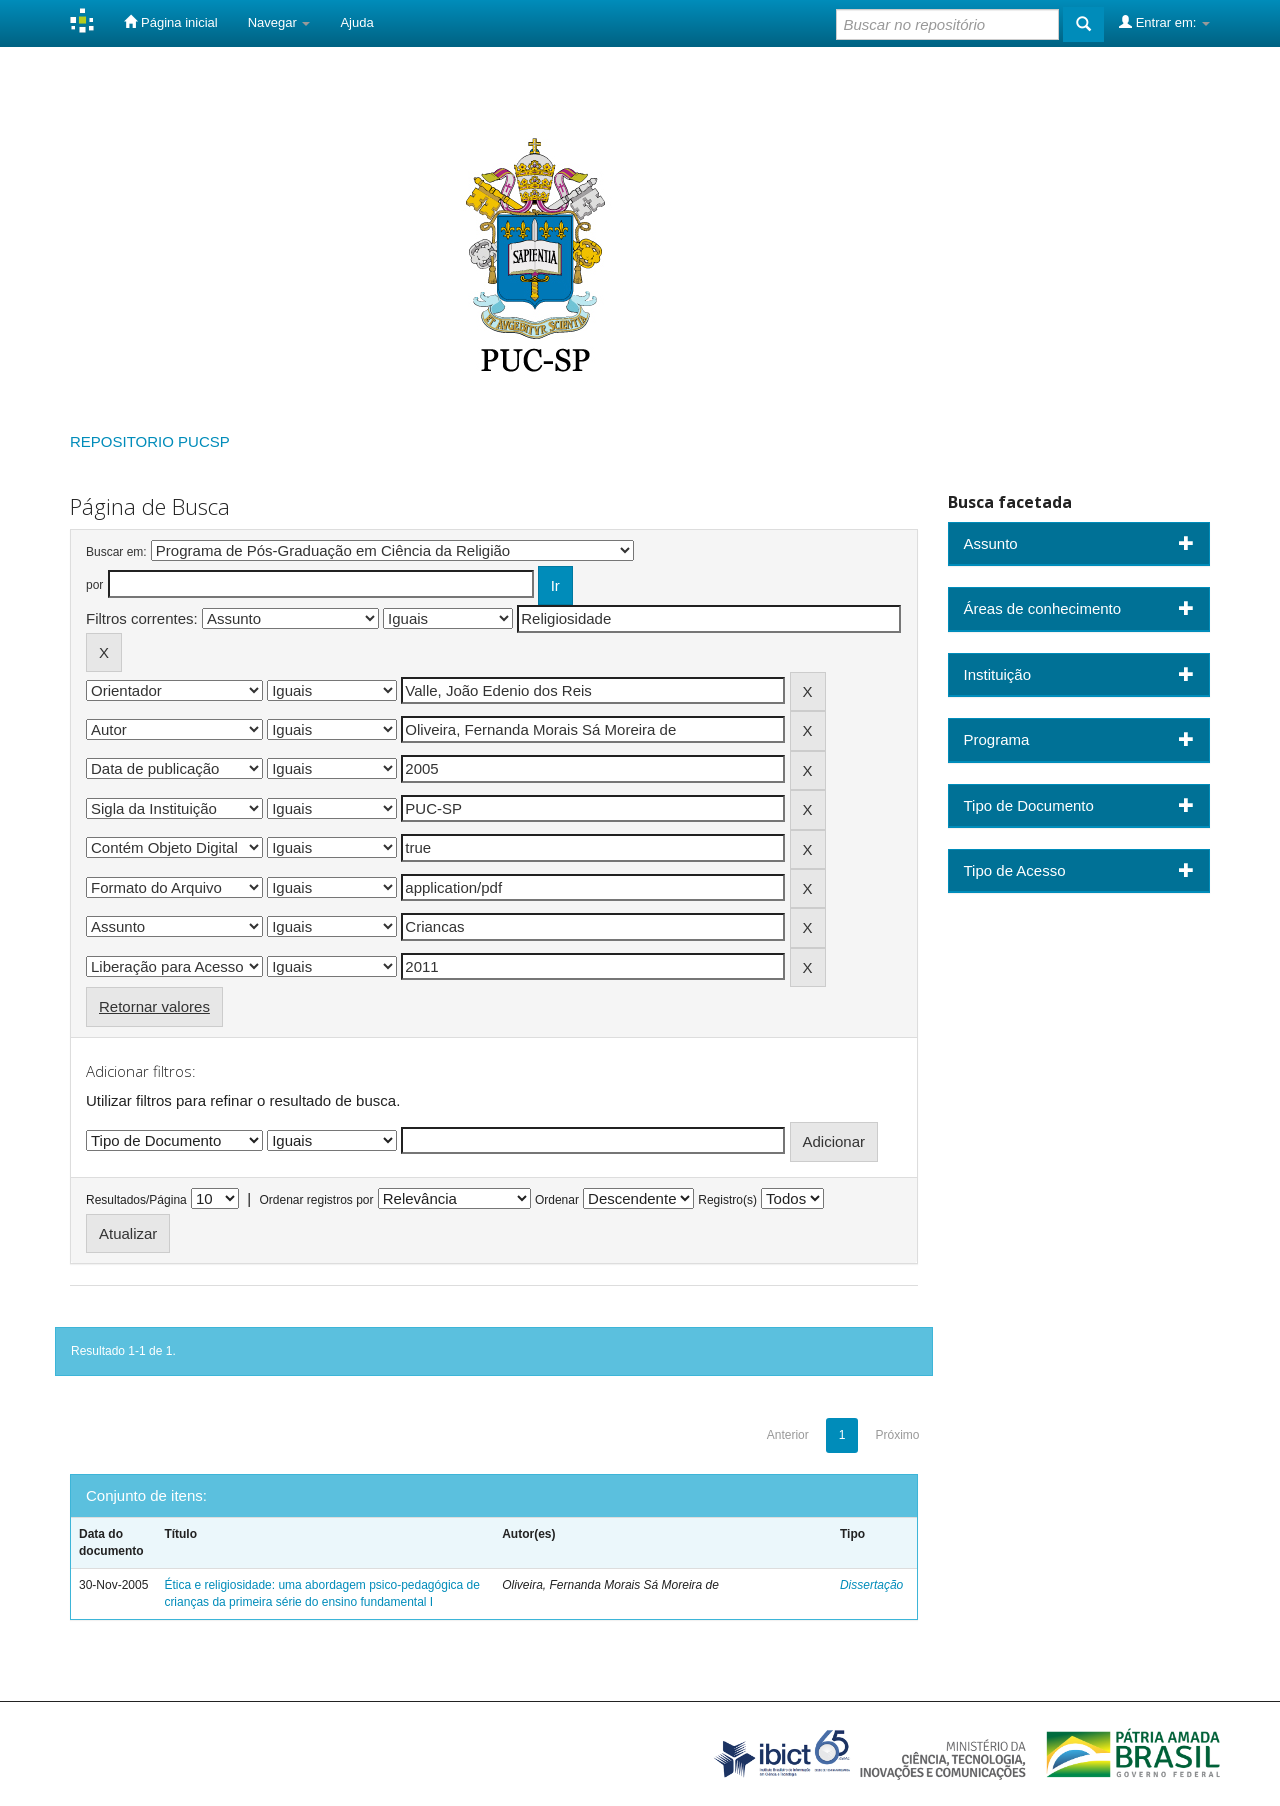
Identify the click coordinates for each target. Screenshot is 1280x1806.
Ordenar (557, 1200)
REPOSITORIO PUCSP (150, 441)
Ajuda (356, 22)
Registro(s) (727, 1200)
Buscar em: (116, 552)
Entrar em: (1164, 22)
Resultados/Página (136, 1200)
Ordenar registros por (316, 1200)
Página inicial (170, 22)
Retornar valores (154, 1006)
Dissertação (871, 1585)
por (94, 585)
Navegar (279, 22)
